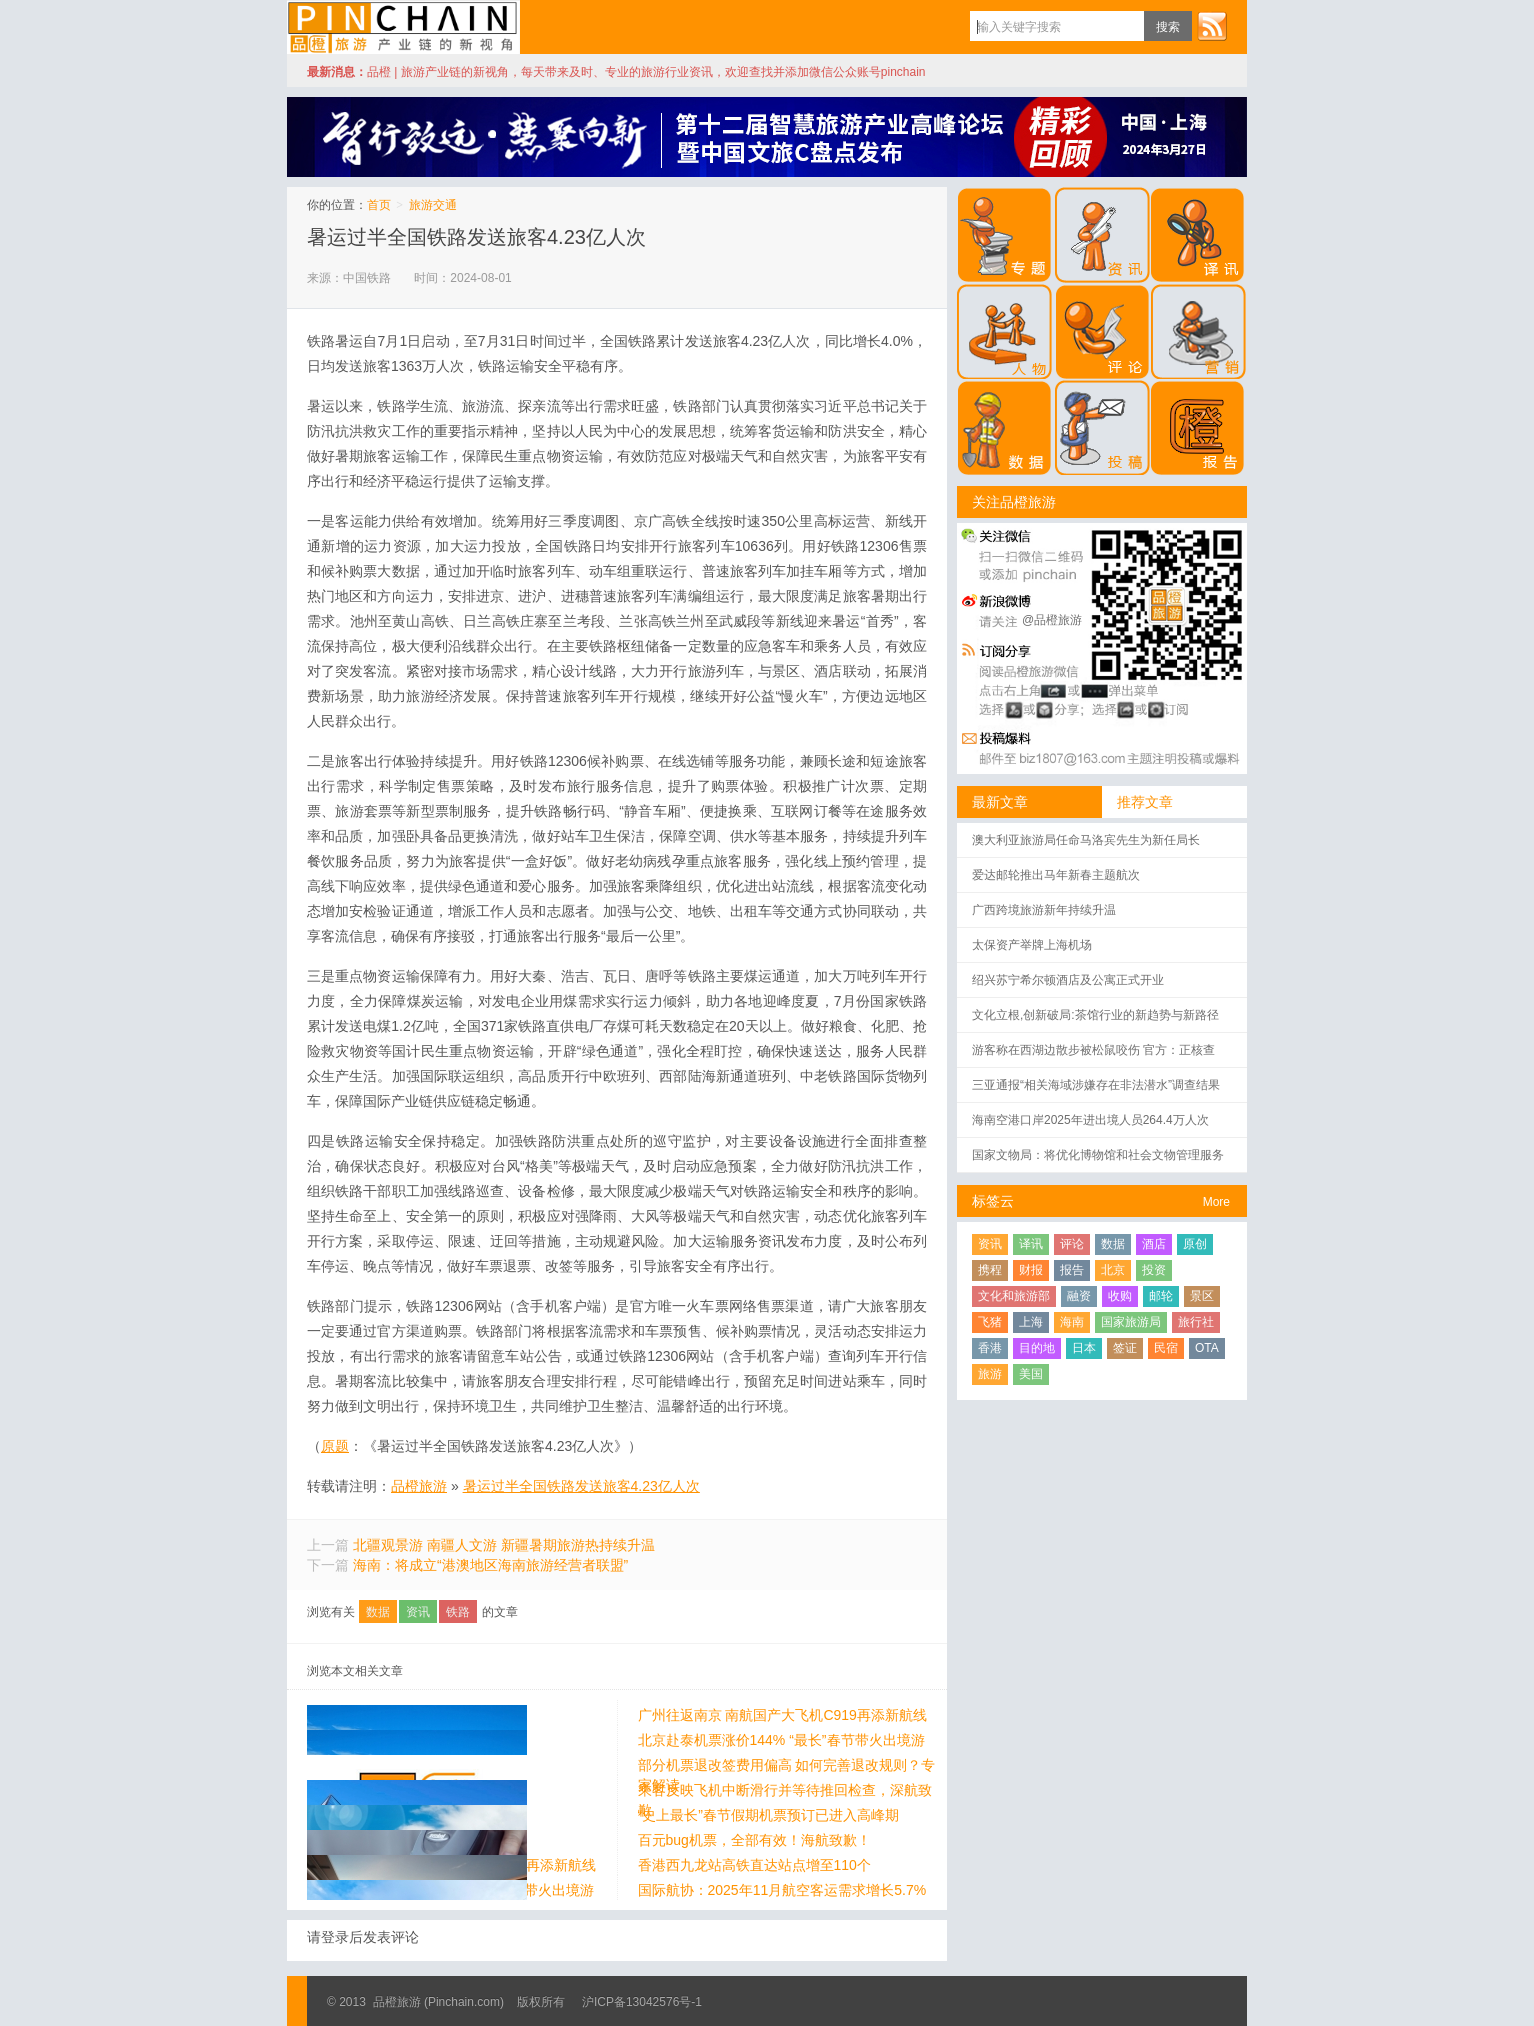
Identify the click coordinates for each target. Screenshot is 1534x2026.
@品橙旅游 (1052, 620)
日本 (1084, 1348)
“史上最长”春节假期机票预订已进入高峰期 (437, 1815)
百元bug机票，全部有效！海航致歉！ (423, 1840)
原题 (335, 1446)
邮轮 (1161, 1296)
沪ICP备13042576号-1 (642, 2002)
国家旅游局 (1131, 1322)
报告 (1072, 1270)
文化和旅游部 (1014, 1296)
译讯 (1031, 1244)
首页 (379, 205)
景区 (1202, 1296)
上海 (1031, 1322)
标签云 (993, 1201)
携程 (990, 1270)
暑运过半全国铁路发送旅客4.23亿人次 (476, 237)
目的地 (1037, 1348)
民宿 (1166, 1348)
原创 (1195, 1244)
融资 (1079, 1296)
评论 (1072, 1244)
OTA (1207, 1348)
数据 (378, 1612)
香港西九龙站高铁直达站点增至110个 (423, 1865)
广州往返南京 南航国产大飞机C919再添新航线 (451, 1715)
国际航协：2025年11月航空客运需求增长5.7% (451, 1890)
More (1216, 1202)
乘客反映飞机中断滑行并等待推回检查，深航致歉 (454, 1790)
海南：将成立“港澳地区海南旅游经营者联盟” (490, 1565)
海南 (1072, 1322)
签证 (1125, 1348)
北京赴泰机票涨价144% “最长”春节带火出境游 (450, 1740)
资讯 (418, 1612)
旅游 (990, 1374)
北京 (1113, 1270)
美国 (1031, 1374)
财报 (1031, 1270)
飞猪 (990, 1322)
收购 (1120, 1296)
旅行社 (1196, 1322)
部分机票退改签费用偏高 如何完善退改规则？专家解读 (456, 1765)
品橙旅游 (403, 27)
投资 (1154, 1270)
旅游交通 (433, 205)
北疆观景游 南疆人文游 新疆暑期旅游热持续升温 (504, 1545)
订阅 (1212, 26)
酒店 (1154, 1244)
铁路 (458, 1612)
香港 (990, 1348)
